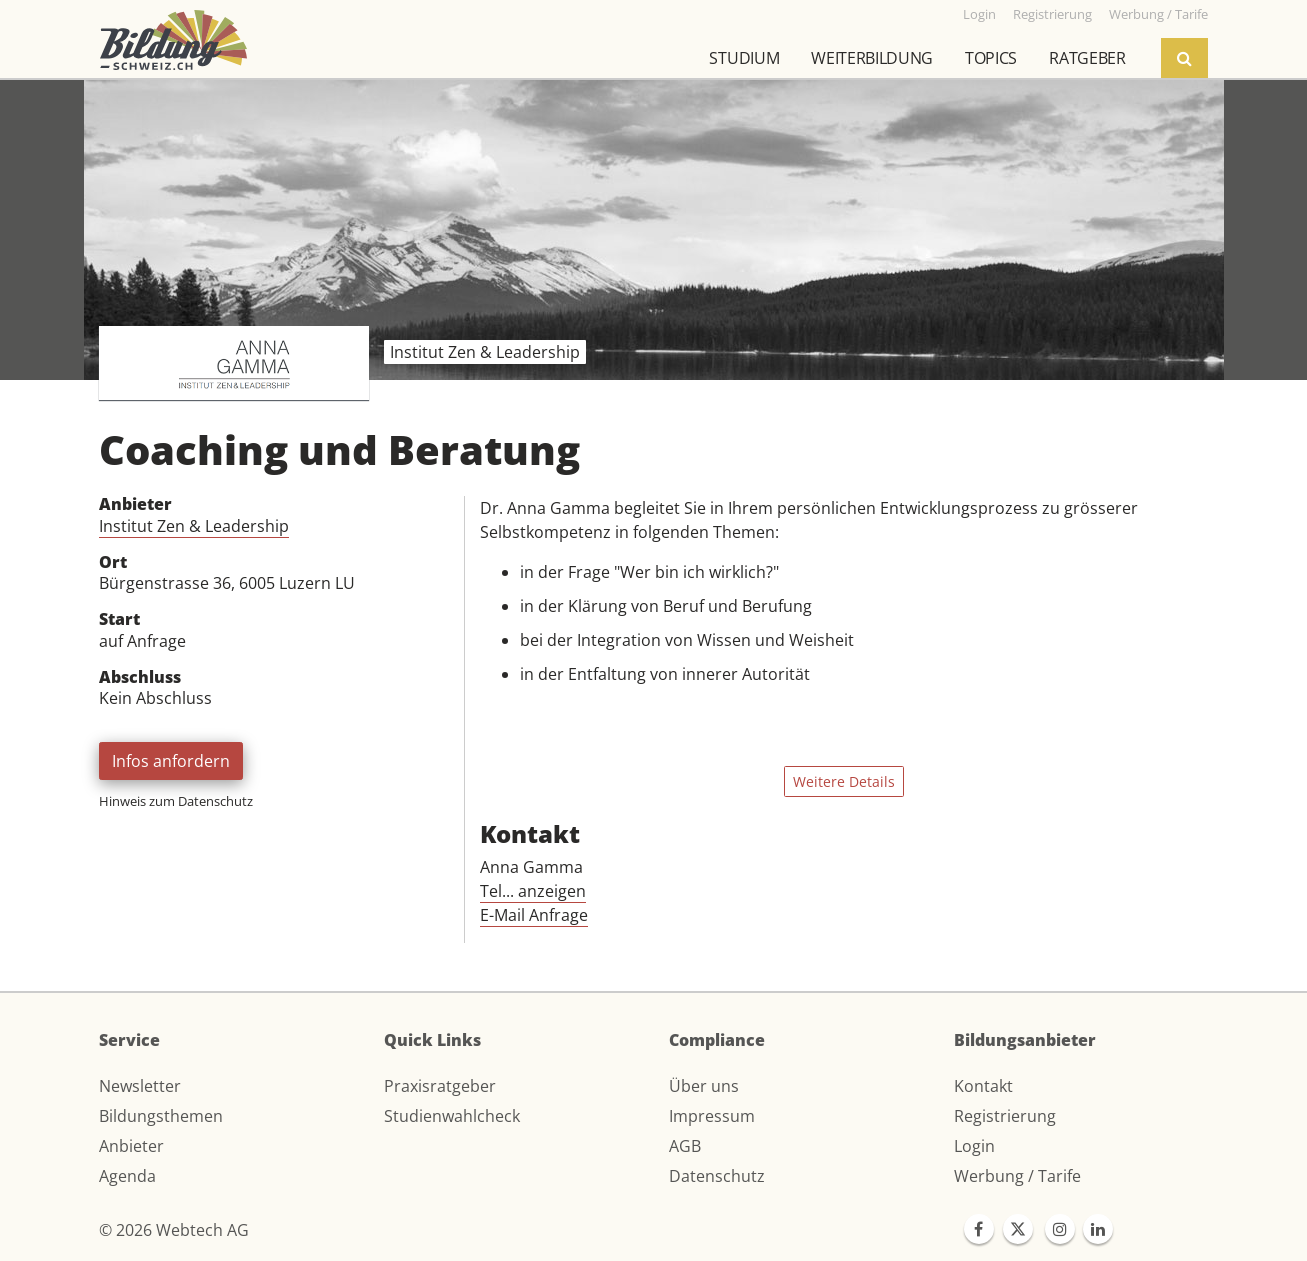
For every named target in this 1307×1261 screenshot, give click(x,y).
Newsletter (140, 1086)
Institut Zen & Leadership (194, 526)
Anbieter (131, 1146)
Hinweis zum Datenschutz (176, 801)
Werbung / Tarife (1017, 1176)
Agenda (127, 1176)
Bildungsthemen (161, 1116)
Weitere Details (844, 781)
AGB (685, 1146)
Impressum (712, 1116)
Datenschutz (717, 1176)
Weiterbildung (872, 58)
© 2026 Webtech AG (174, 1230)
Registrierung (1005, 1116)
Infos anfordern (171, 761)
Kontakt (983, 1086)
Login (974, 1146)
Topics (991, 58)
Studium (744, 58)
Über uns (704, 1086)
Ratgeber (1087, 58)
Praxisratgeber (440, 1086)
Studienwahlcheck (452, 1116)
